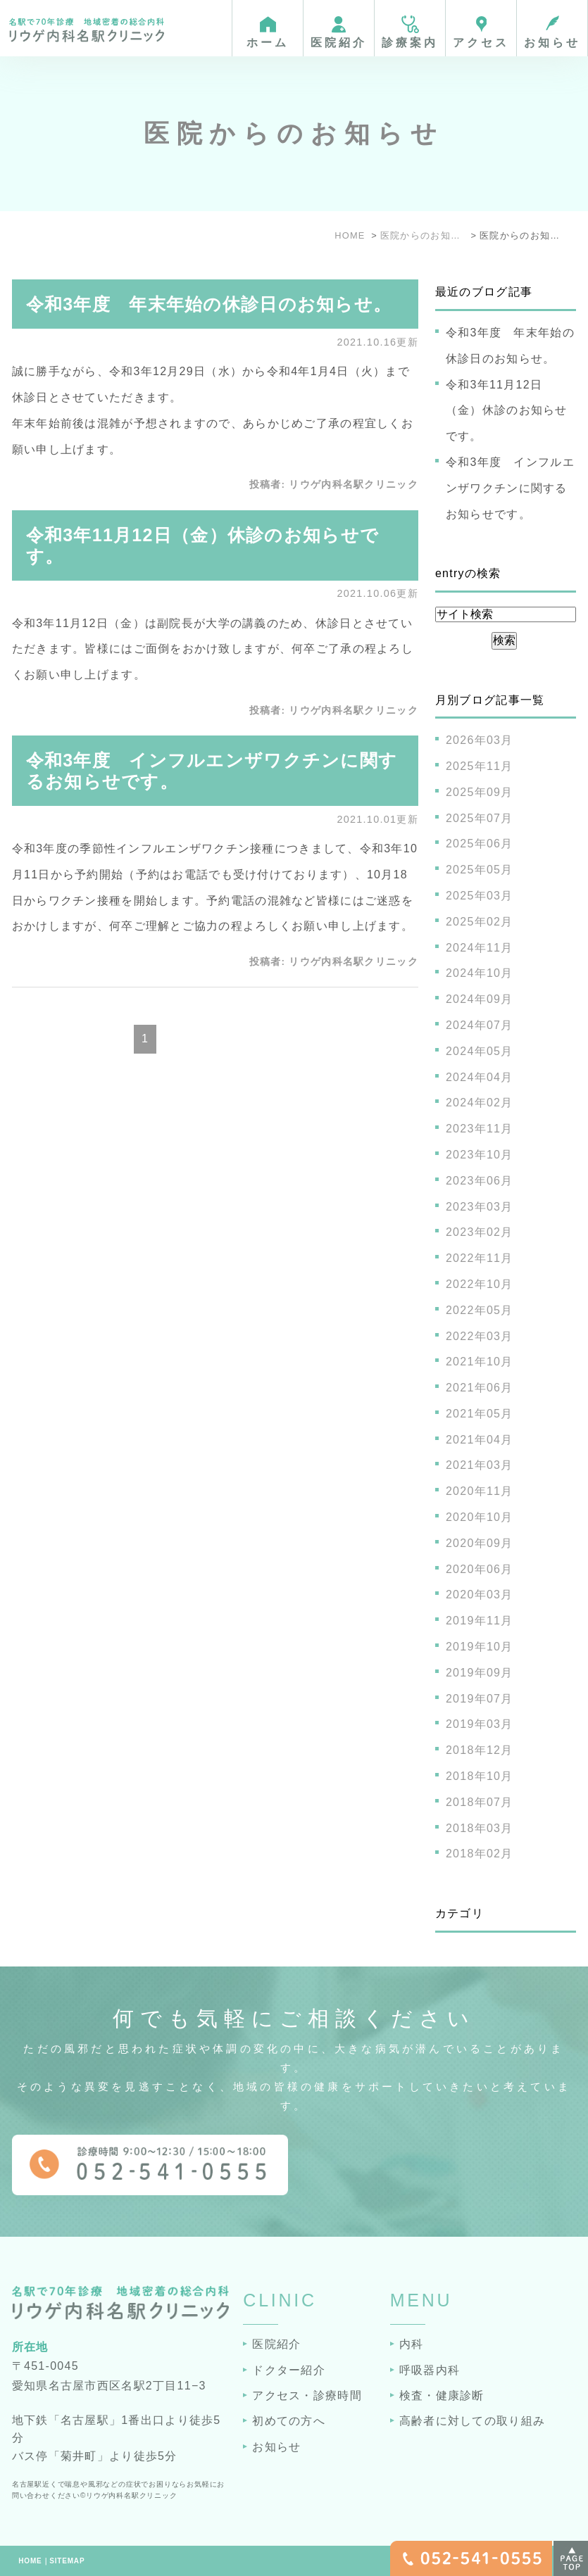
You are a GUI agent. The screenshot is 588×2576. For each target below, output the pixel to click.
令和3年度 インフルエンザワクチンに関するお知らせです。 (510, 488)
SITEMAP (67, 2561)
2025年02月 (479, 922)
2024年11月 (479, 948)
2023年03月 (479, 1207)
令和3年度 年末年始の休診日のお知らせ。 (209, 304)
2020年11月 (479, 1491)
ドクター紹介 (288, 2370)
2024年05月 (479, 1051)
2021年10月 (479, 1362)
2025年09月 (479, 792)
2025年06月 (479, 844)
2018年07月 (479, 1802)
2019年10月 (479, 1647)
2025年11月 (479, 766)
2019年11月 (479, 1621)
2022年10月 (479, 1284)
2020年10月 (479, 1517)
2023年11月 (479, 1129)
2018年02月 (479, 1854)
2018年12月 (479, 1750)
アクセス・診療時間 (307, 2395)
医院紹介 (276, 2344)
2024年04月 (479, 1077)
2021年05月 (479, 1414)
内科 (411, 2344)
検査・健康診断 (441, 2395)
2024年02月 (479, 1103)
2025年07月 (479, 818)
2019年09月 (479, 1673)
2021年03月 (479, 1465)
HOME (30, 2561)
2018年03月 (479, 1828)
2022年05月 (479, 1310)
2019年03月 (479, 1724)
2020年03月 (479, 1594)
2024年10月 (479, 973)
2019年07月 (479, 1699)
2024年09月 (479, 999)
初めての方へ (288, 2421)
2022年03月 (479, 1336)
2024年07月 (479, 1025)
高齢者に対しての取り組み (472, 2421)
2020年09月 (479, 1543)
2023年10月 (479, 1155)
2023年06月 (479, 1181)
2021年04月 (479, 1440)
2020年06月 (479, 1569)
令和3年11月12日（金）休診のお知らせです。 (507, 411)
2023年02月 (479, 1232)
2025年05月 (479, 870)
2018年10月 (479, 1776)
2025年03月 (479, 896)
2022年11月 (479, 1258)
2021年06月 (479, 1388)
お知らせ (276, 2447)
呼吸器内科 (429, 2370)
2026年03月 (479, 740)
